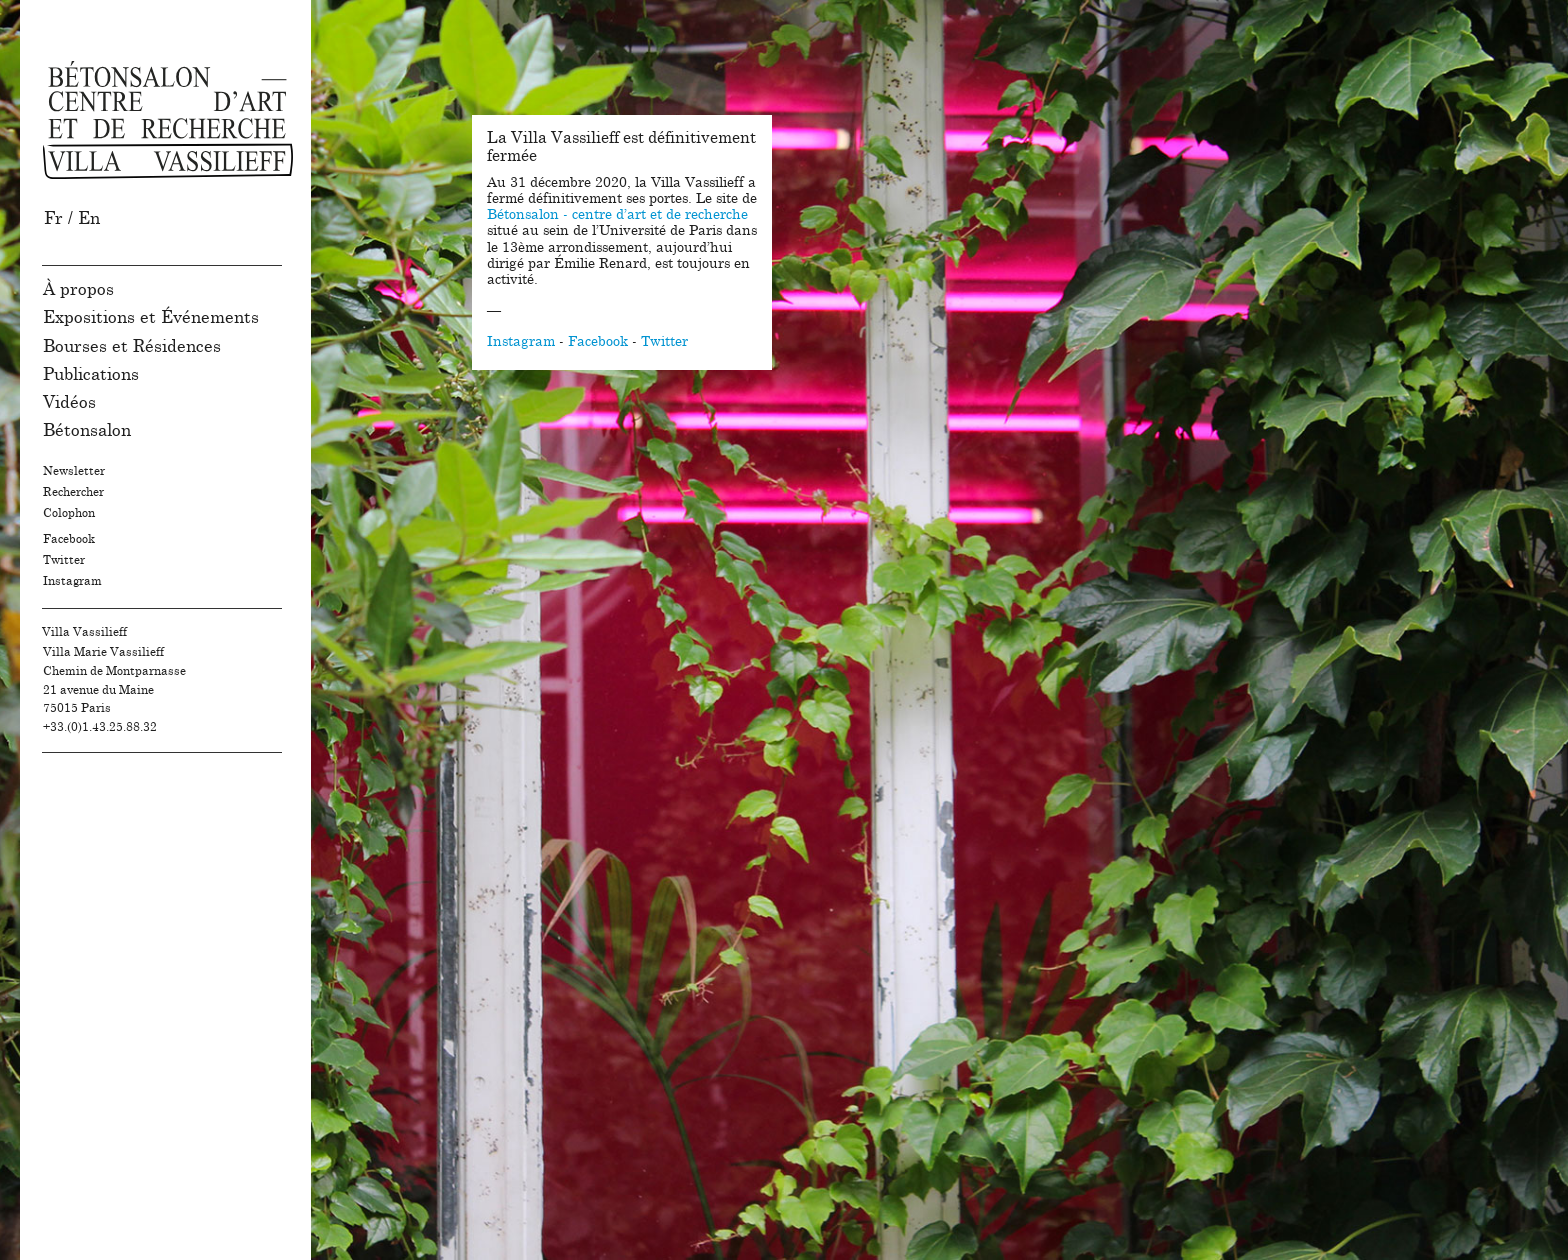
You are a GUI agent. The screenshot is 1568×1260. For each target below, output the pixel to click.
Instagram (72, 581)
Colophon (69, 513)
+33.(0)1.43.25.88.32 (100, 727)
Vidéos (69, 402)
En (89, 218)
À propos (78, 289)
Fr (53, 218)
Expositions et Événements (151, 317)
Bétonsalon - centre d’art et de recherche (617, 215)
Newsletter (74, 471)
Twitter (64, 560)
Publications (91, 374)
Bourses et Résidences (132, 346)
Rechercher (73, 492)
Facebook (69, 539)
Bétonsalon (87, 430)
